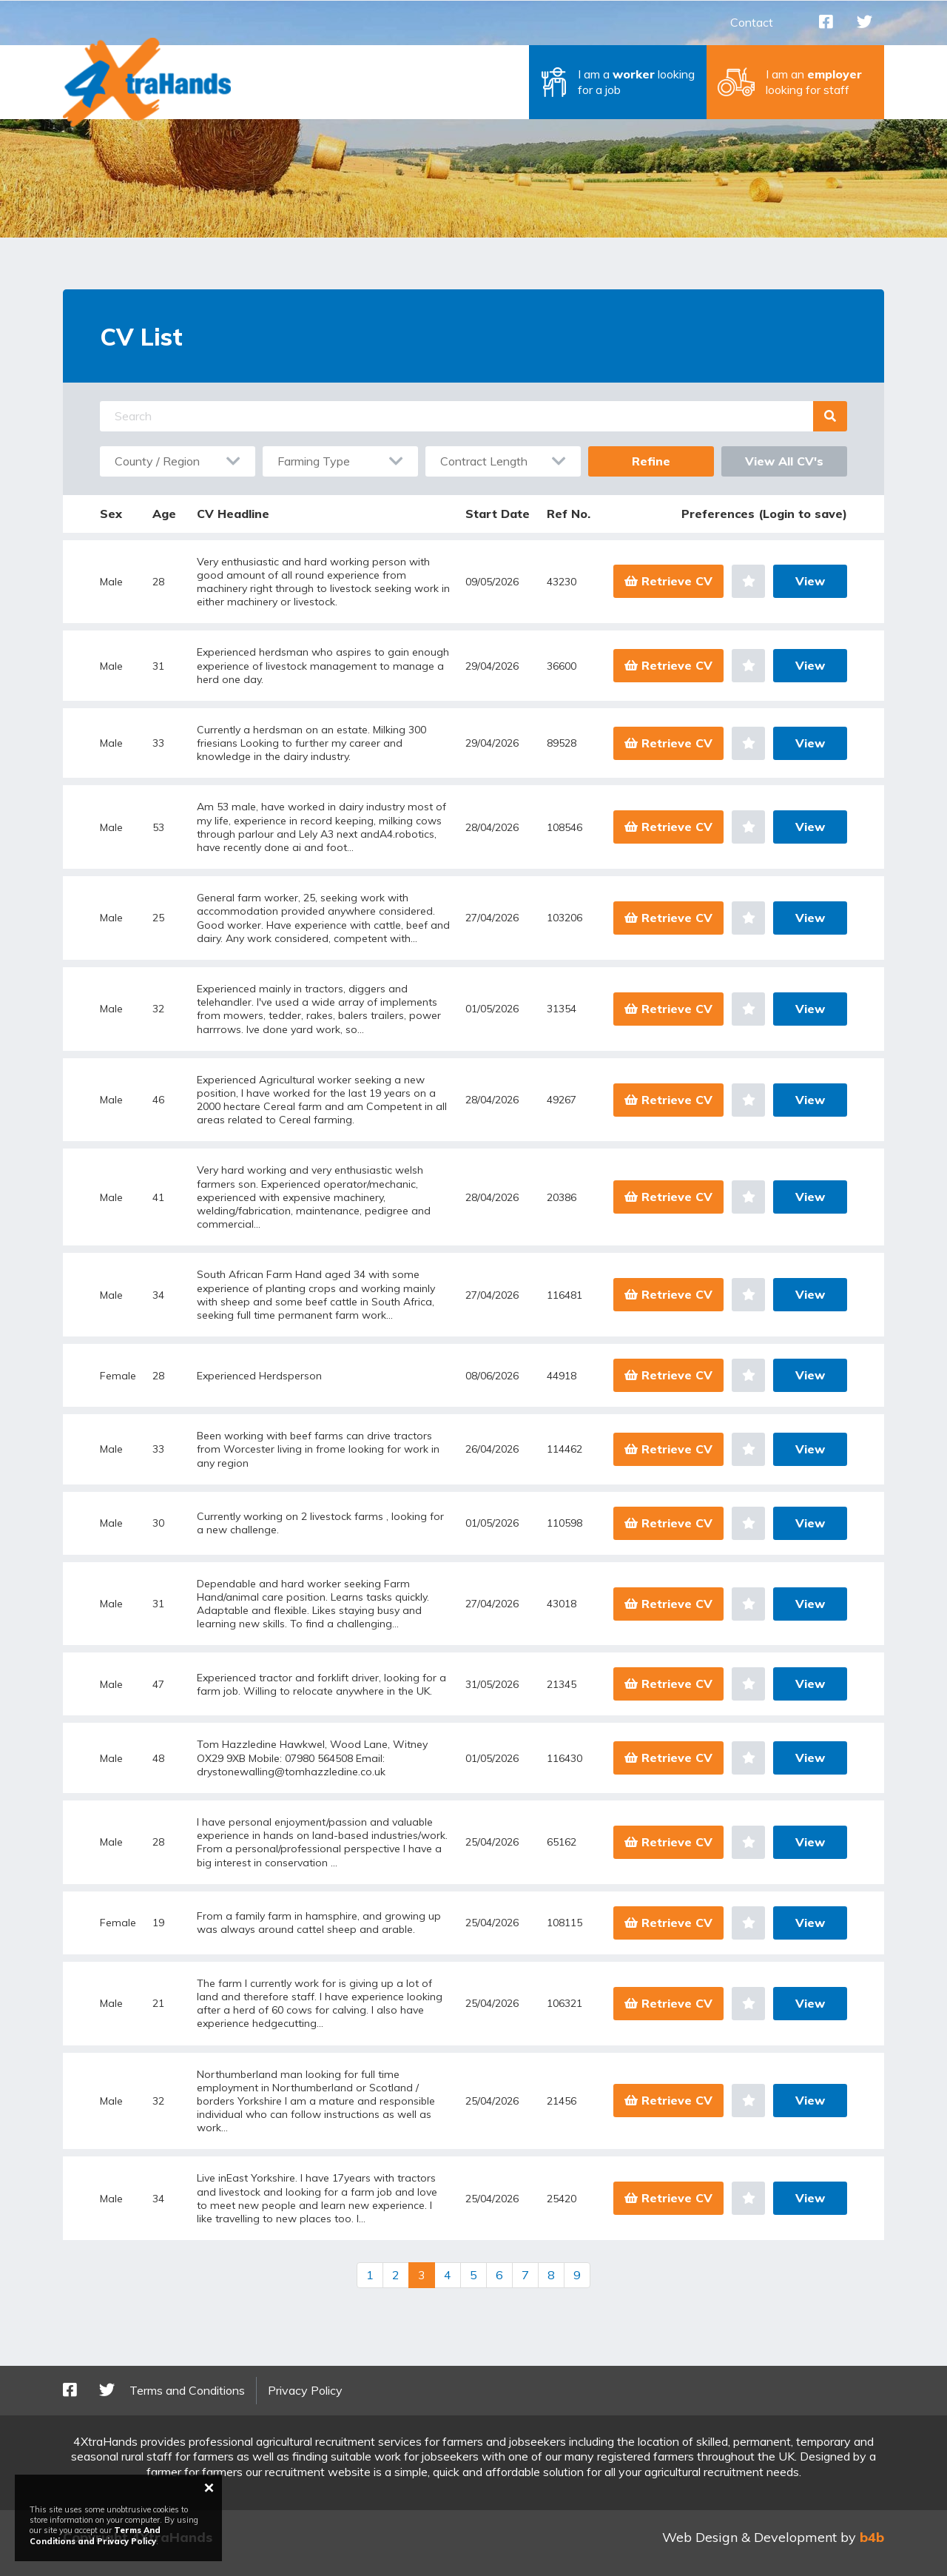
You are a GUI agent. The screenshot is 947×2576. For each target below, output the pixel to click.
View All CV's (784, 461)
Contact (751, 22)
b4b (872, 2537)
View (810, 581)
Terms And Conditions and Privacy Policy (95, 2535)
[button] (618, 82)
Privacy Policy (305, 2390)
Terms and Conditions (187, 2390)
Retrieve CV (668, 581)
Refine (651, 461)
